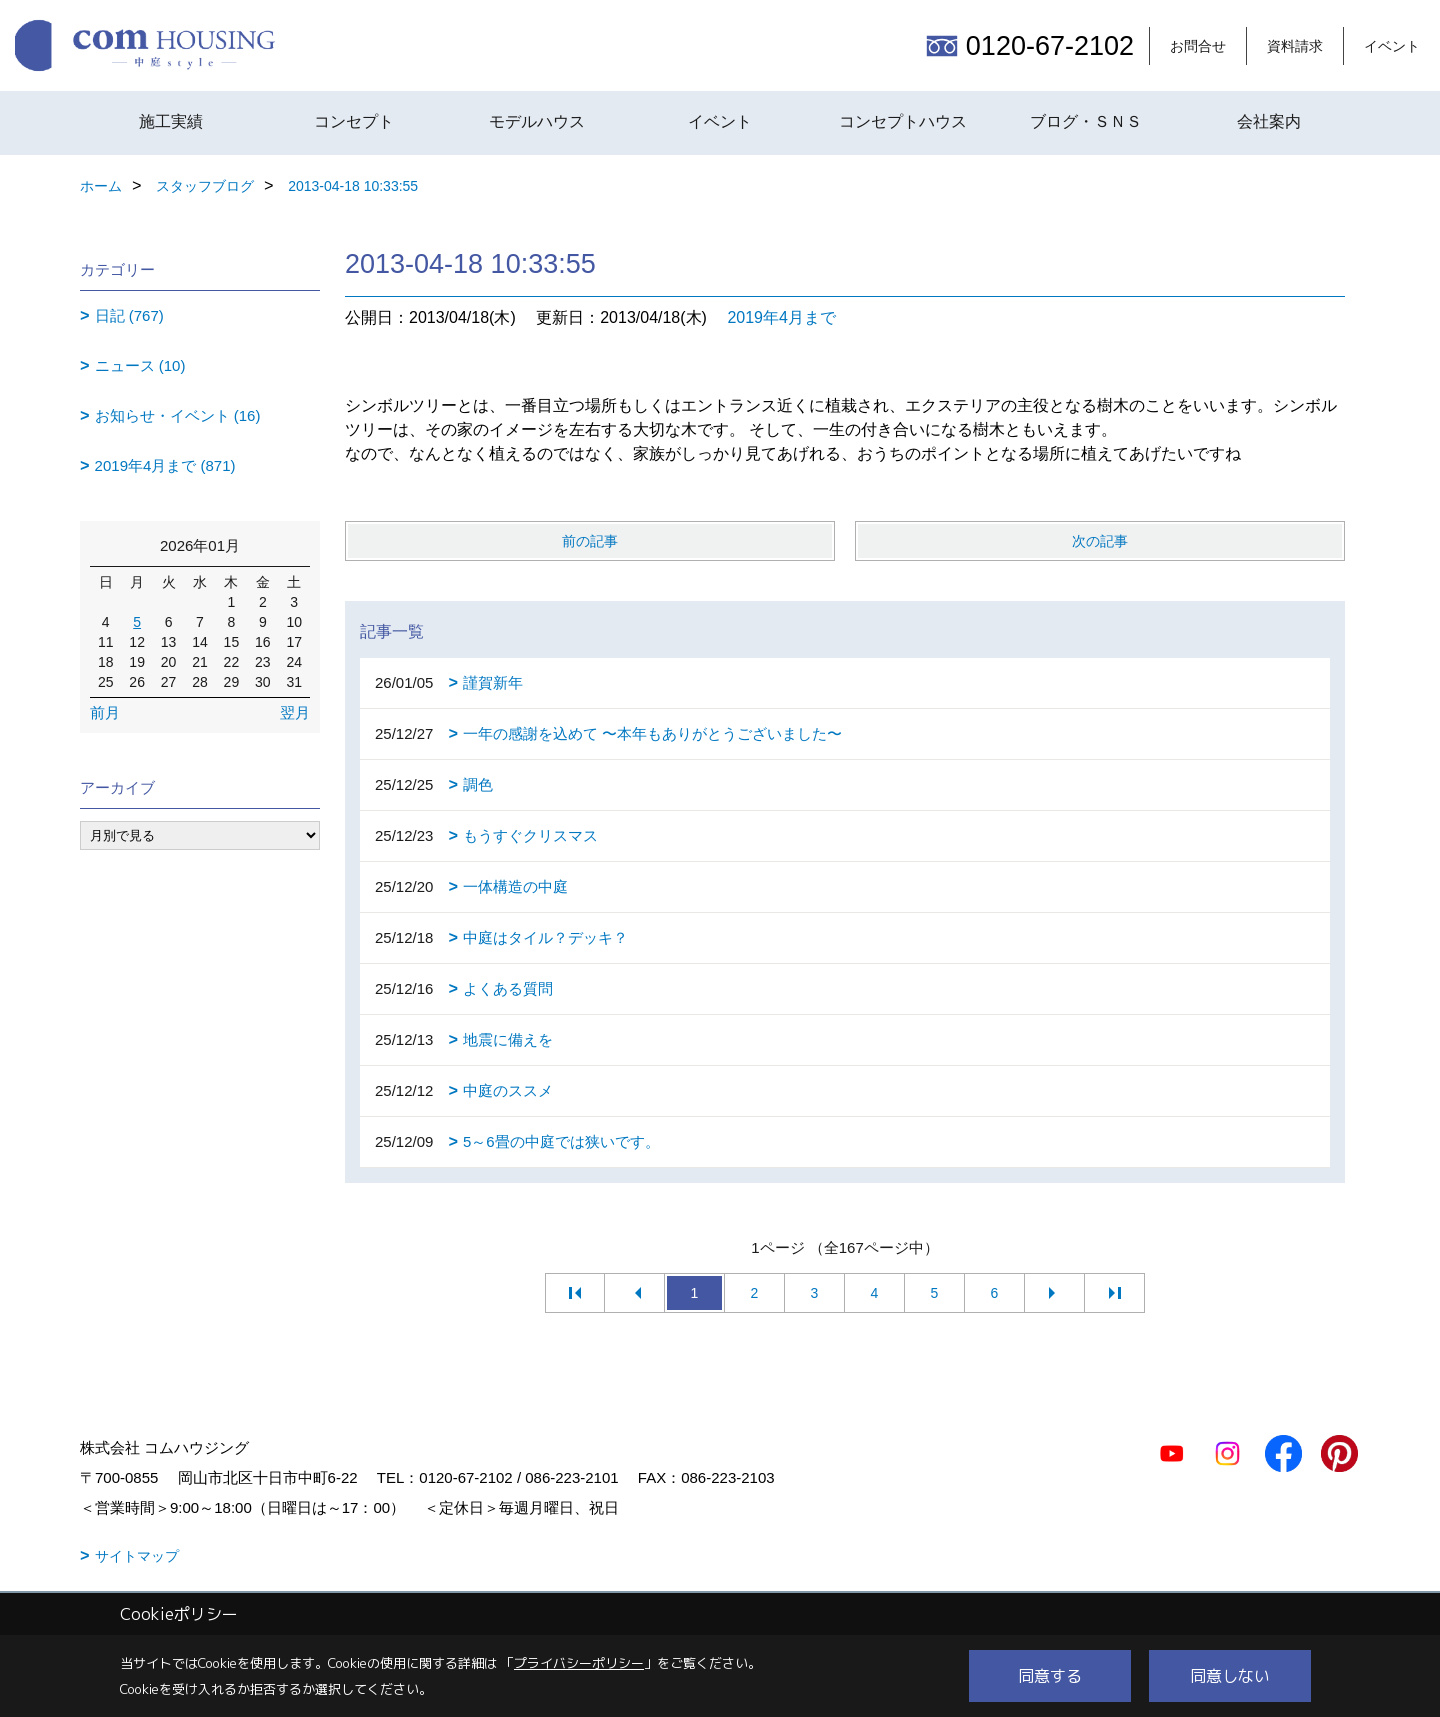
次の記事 (1100, 541)
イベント (1392, 46)
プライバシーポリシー (579, 1663)
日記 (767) (129, 315)
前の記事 (590, 541)
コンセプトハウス (903, 121)
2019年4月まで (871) (165, 465)
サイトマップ (137, 1556)
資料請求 (1295, 46)
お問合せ (1198, 46)
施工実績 (171, 121)
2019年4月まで (781, 317)
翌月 (295, 712)
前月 (105, 712)
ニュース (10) (140, 365)
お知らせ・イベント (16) (178, 415)
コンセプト (354, 121)
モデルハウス (537, 121)
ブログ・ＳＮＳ (1086, 121)
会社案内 (1269, 121)
